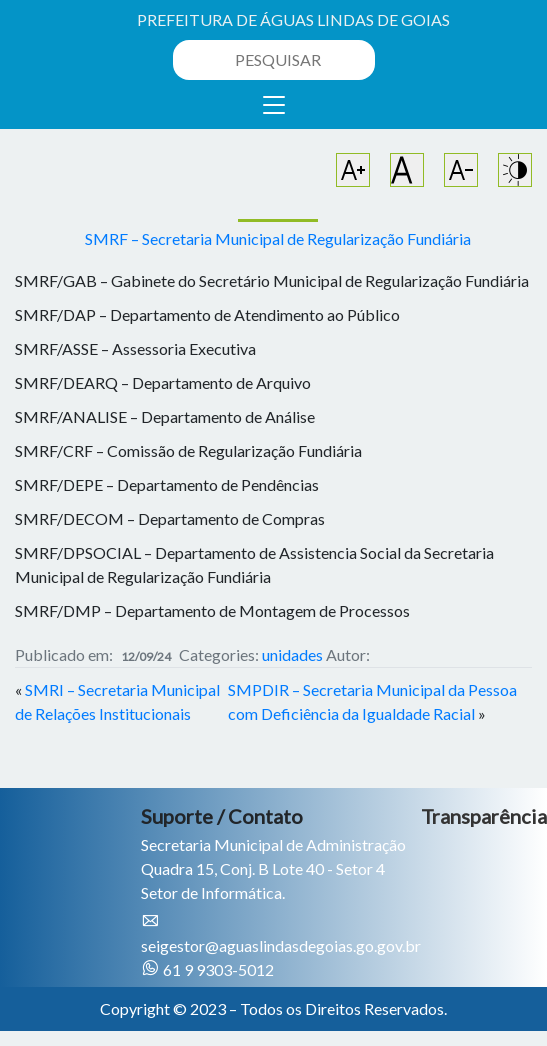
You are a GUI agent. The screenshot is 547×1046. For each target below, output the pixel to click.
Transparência (484, 816)
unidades (292, 654)
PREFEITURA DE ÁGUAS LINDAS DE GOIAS (293, 19)
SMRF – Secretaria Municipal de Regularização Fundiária (278, 238)
